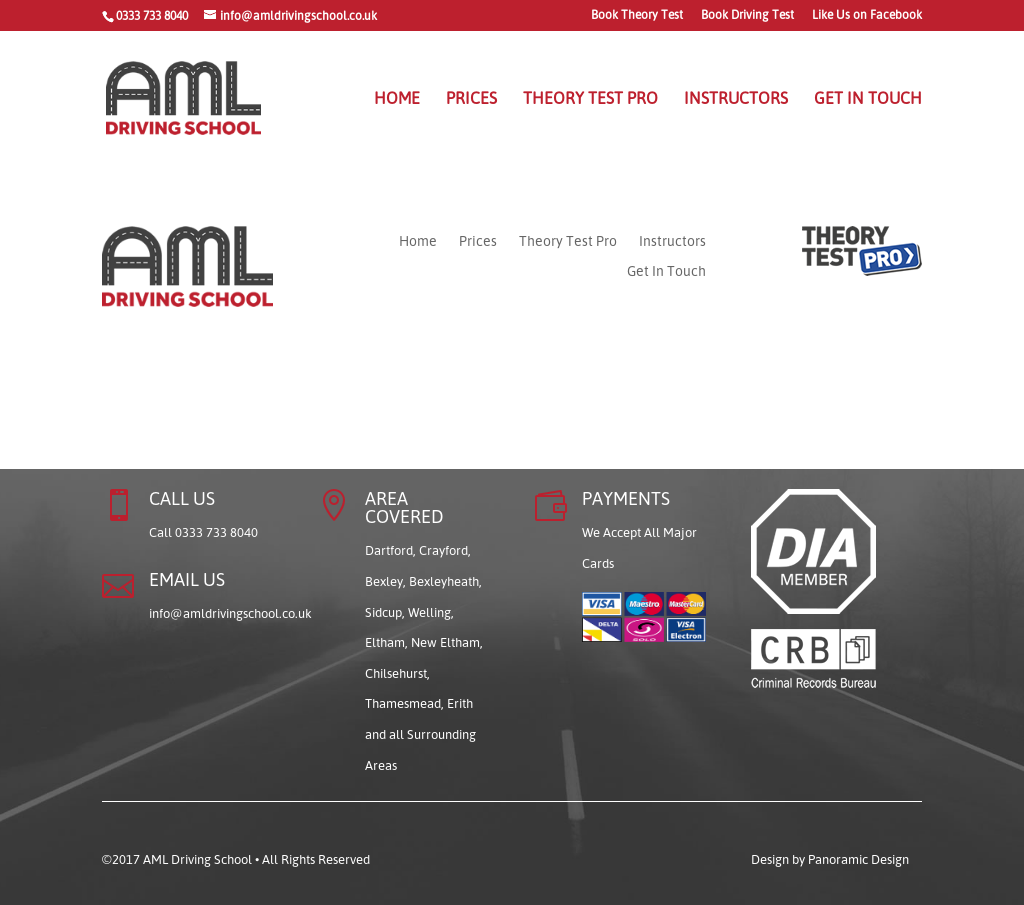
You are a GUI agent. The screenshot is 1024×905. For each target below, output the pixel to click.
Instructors (736, 99)
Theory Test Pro (590, 99)
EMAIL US (187, 579)
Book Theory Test (637, 15)
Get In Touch (868, 99)
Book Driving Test (747, 15)
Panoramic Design (858, 859)
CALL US (182, 498)
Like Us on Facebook (867, 15)
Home (397, 99)
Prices (471, 99)
